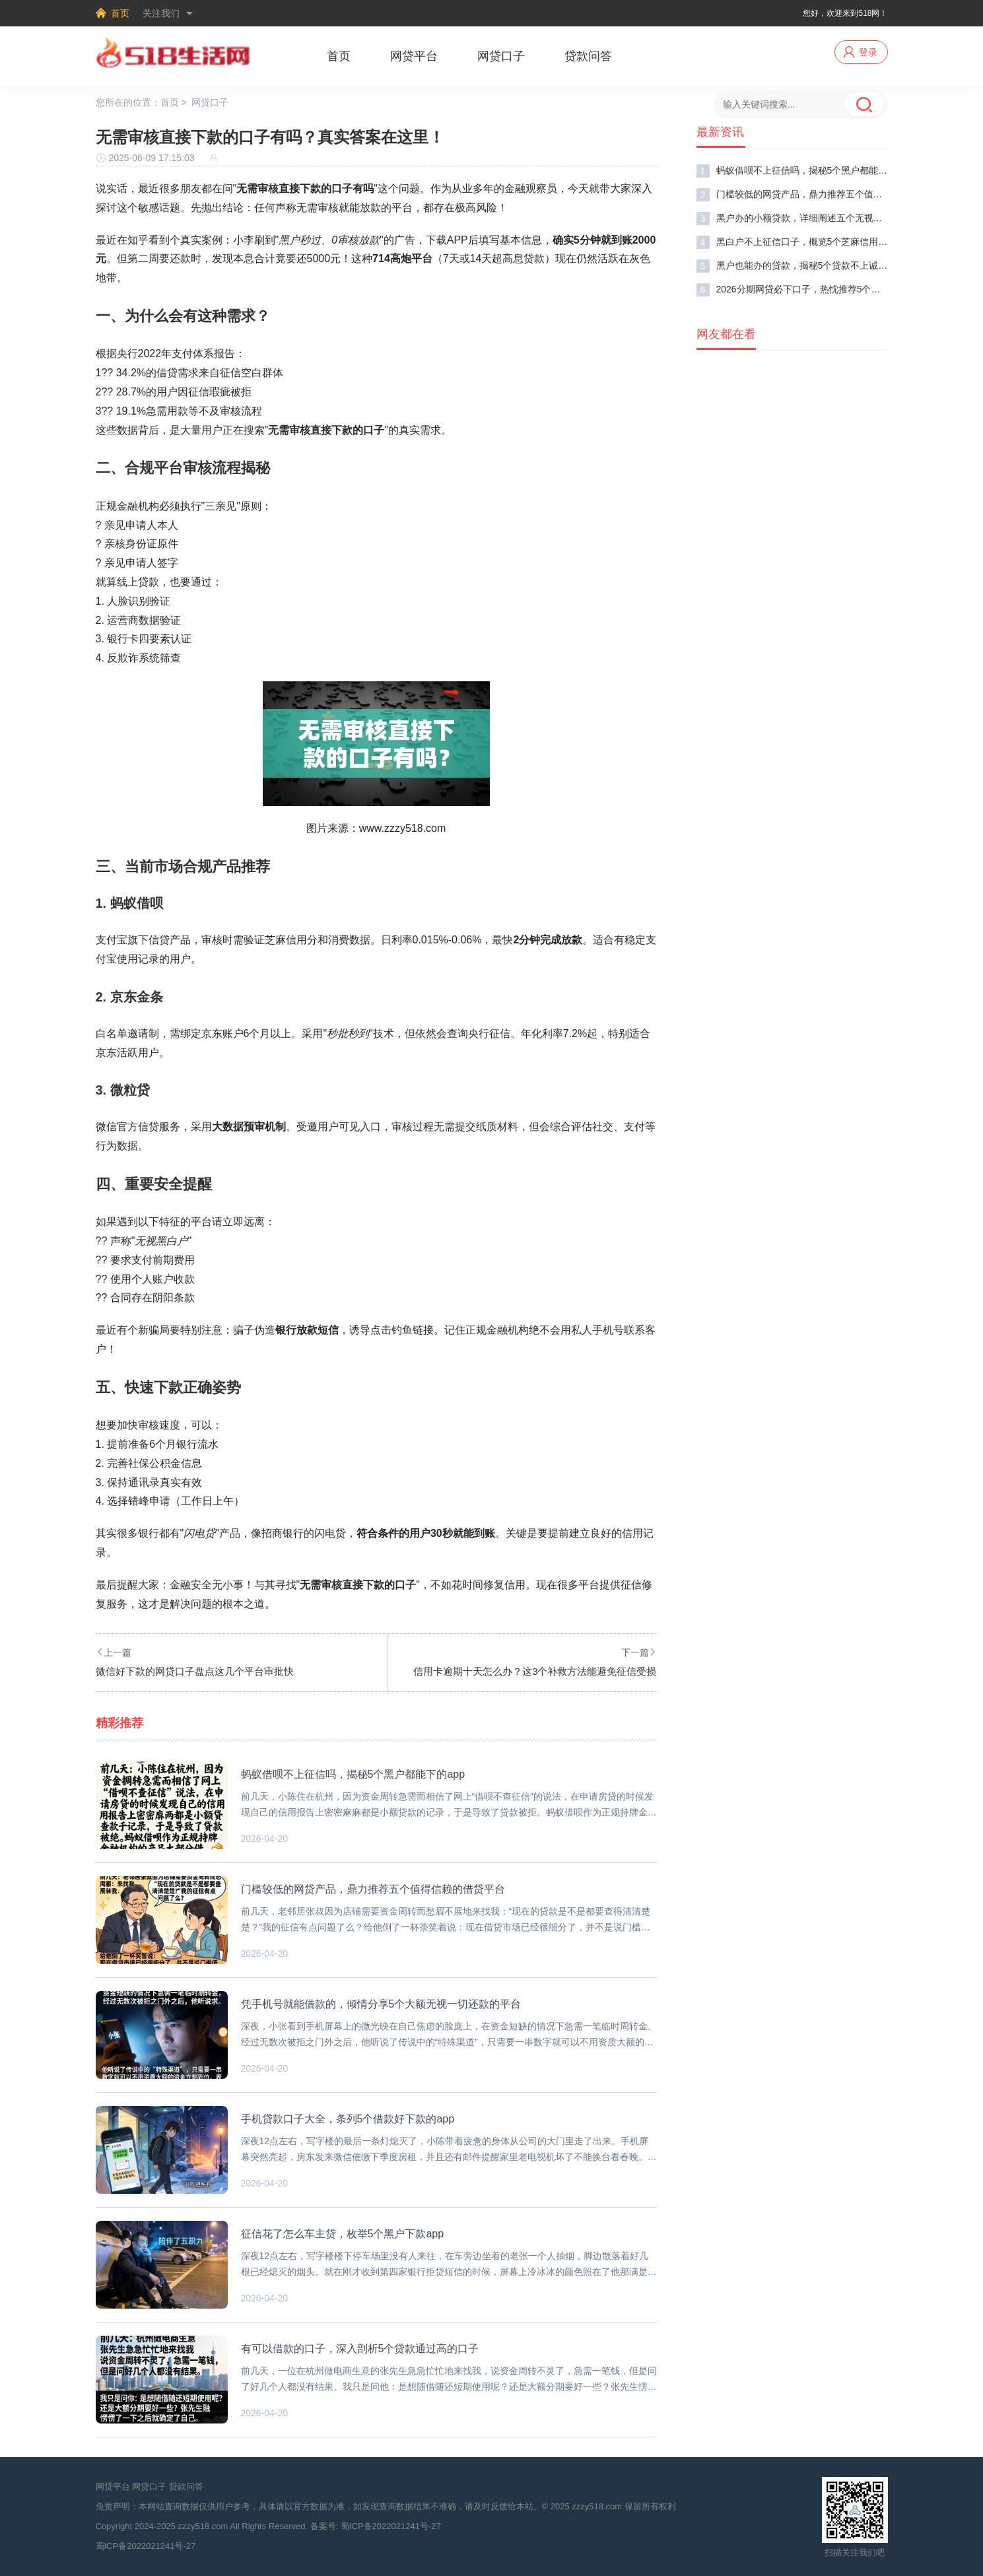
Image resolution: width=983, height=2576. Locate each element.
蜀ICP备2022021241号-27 (391, 2526)
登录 (868, 52)
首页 (120, 13)
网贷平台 (414, 56)
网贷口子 (501, 56)
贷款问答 (588, 56)
